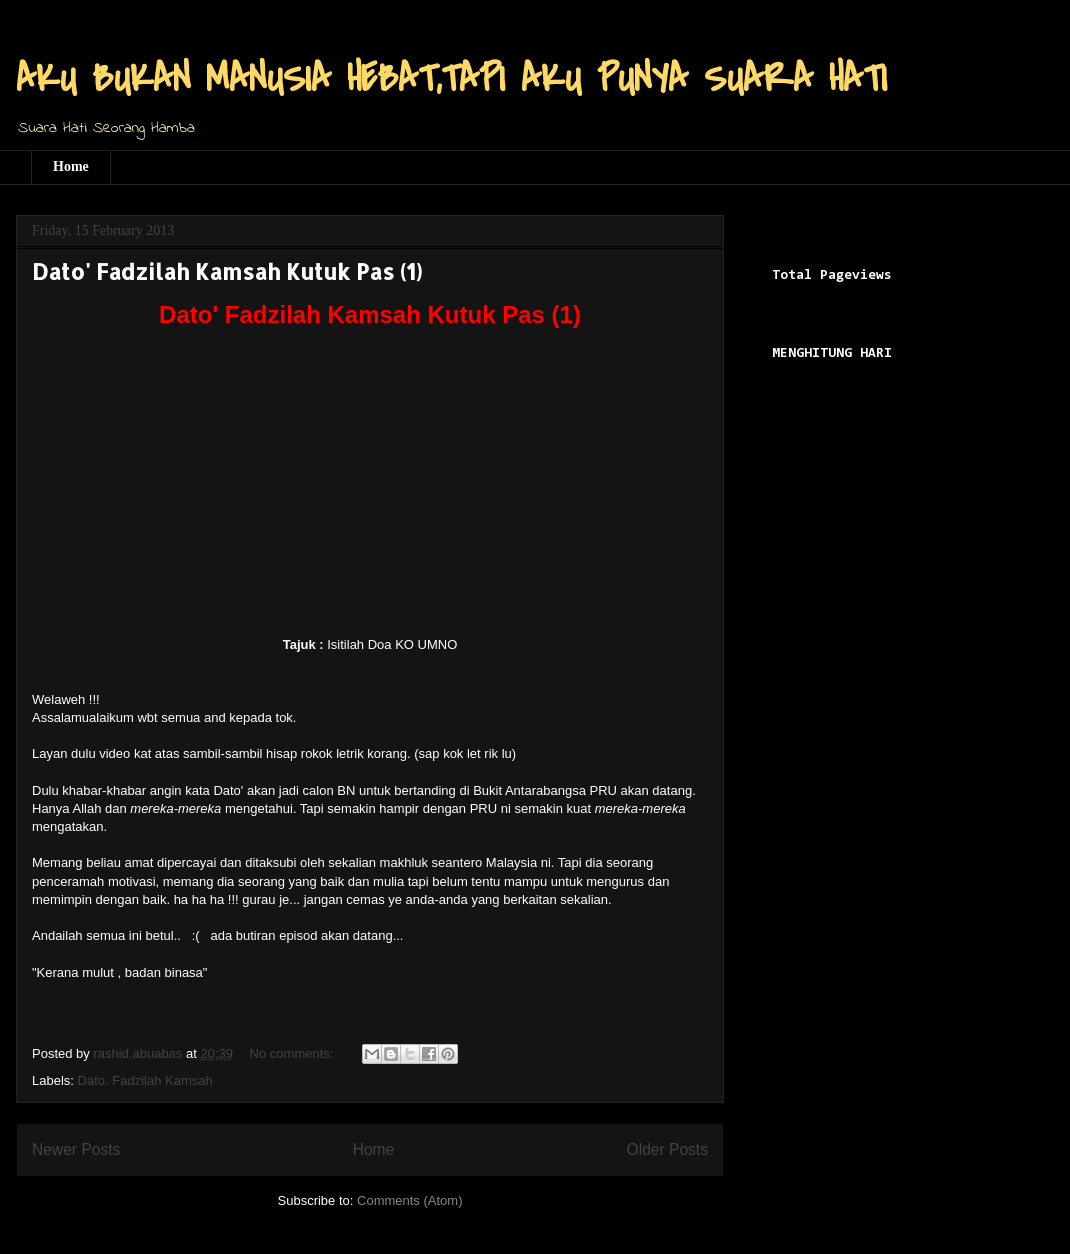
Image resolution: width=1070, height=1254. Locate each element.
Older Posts (667, 1149)
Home (71, 166)
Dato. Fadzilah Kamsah (145, 1080)
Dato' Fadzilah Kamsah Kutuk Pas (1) (227, 271)
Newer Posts (76, 1149)
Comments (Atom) (409, 1200)
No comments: (293, 1053)
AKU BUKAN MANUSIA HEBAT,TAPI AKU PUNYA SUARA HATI (451, 79)
